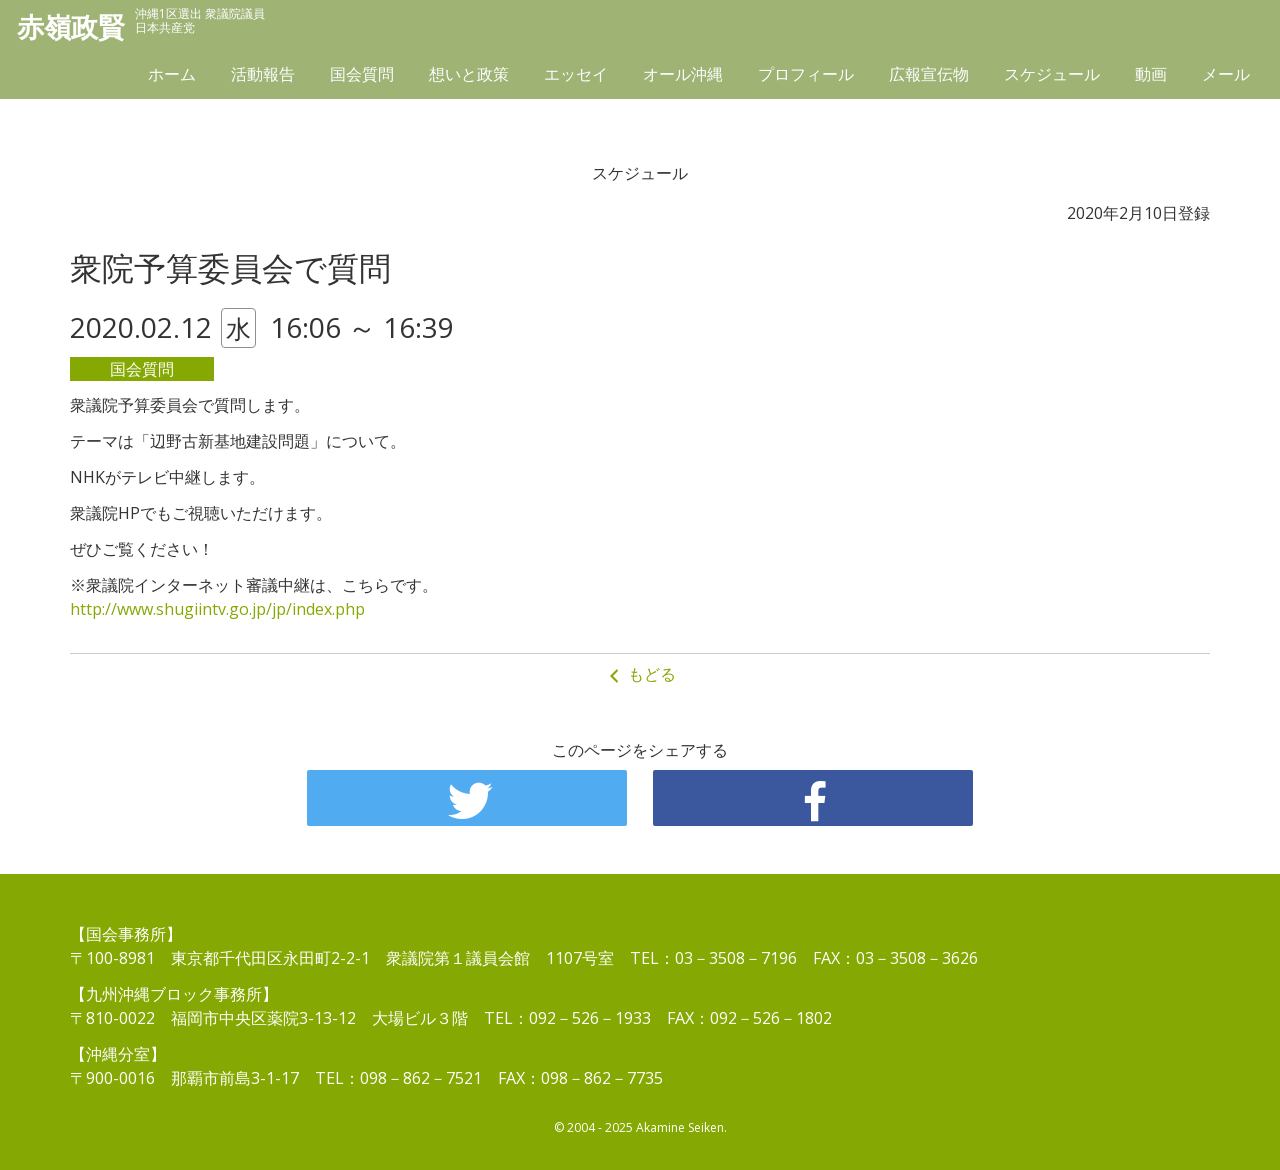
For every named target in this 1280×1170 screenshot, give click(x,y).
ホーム (172, 77)
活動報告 (263, 77)
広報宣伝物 (929, 77)
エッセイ (576, 77)
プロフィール (806, 77)
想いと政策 (469, 77)
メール (1226, 77)
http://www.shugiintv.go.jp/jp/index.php (217, 609)
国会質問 (362, 77)
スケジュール (1052, 77)
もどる (640, 674)
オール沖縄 (683, 77)
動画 (1151, 77)
